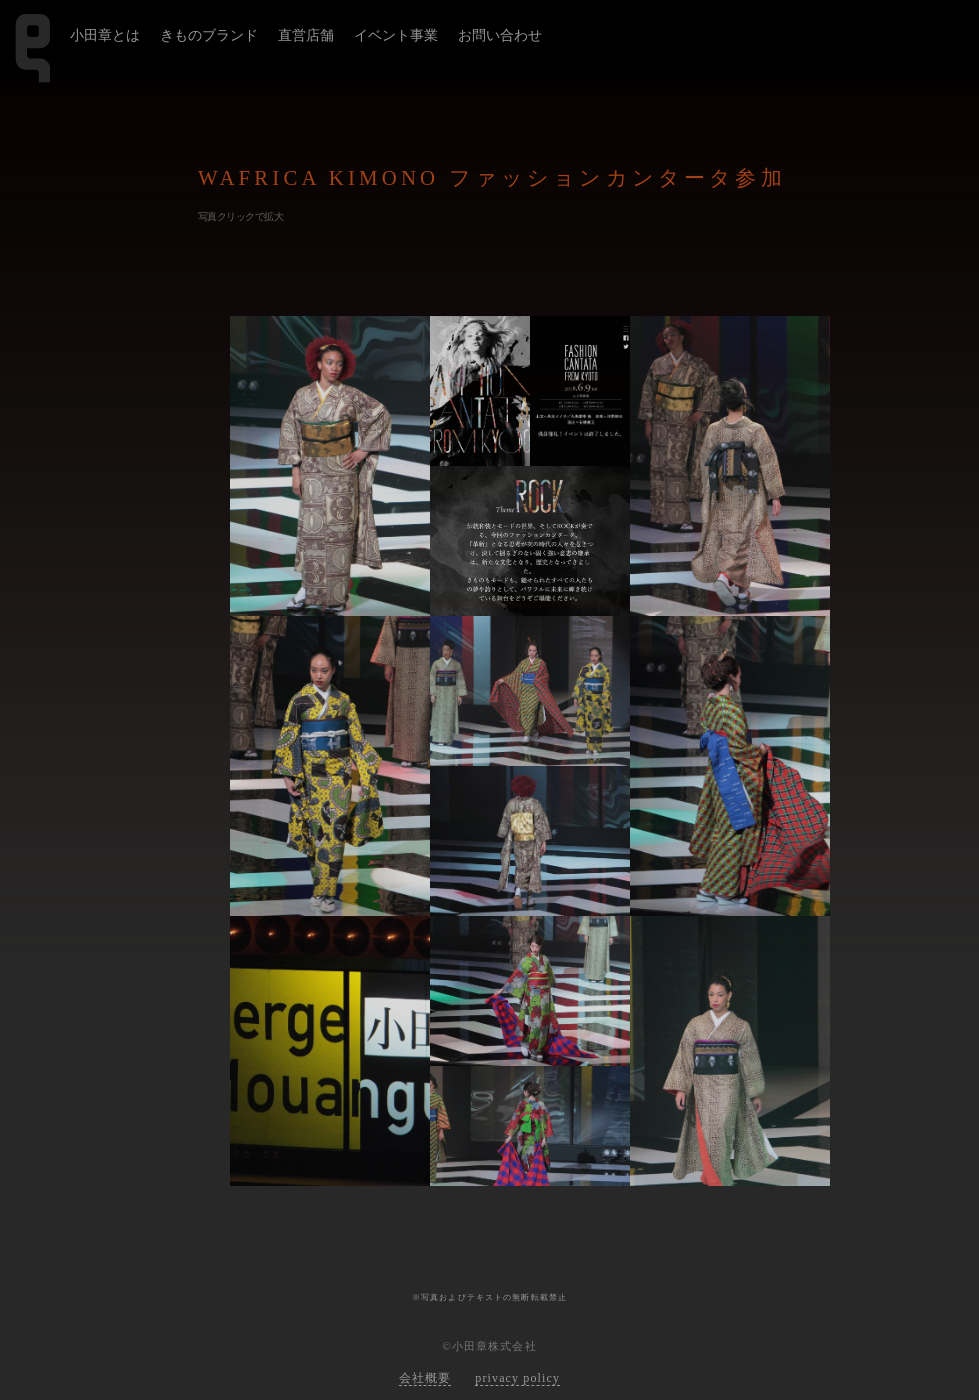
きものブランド (209, 35)
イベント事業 (396, 35)
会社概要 (425, 1378)
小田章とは (105, 35)
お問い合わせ (500, 35)
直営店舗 (306, 35)
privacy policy (517, 1378)
